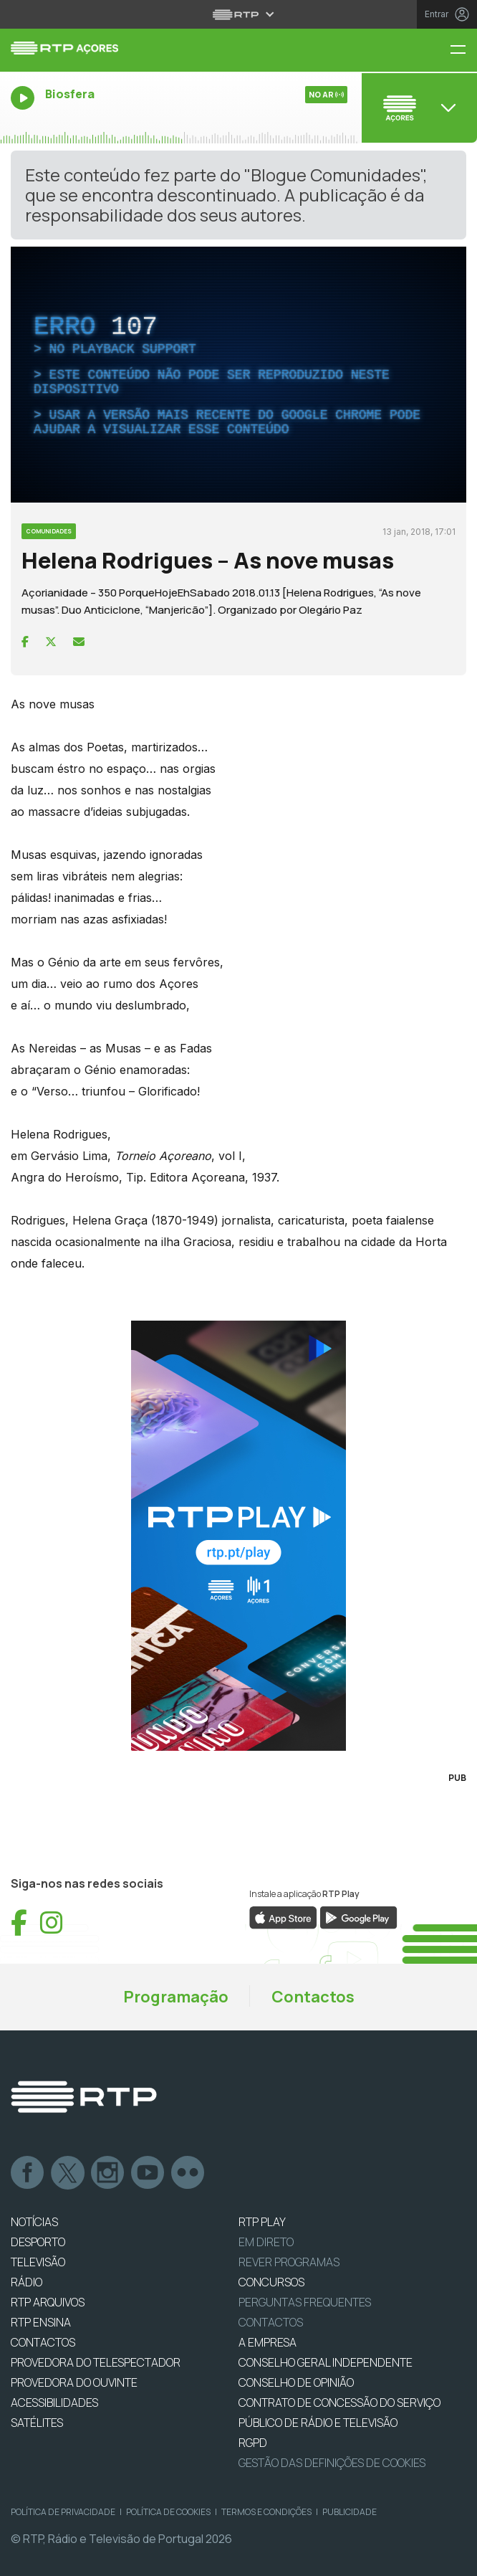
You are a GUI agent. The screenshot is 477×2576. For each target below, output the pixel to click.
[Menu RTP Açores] (463, 50)
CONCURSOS (271, 2282)
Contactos (313, 1996)
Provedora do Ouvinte (74, 2382)
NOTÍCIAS (34, 2222)
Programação (175, 1996)
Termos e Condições (266, 2512)
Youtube (148, 2173)
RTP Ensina (41, 2322)
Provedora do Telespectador (95, 2362)
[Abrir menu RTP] (239, 14)
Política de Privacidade (63, 2512)
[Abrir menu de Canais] (418, 107)
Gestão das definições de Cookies (331, 2463)
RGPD (252, 2443)
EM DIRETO (266, 2242)
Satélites (37, 2422)
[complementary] (238, 375)
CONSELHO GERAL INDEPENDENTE (325, 2362)
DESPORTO (38, 2242)
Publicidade (349, 2512)
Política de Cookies (168, 2512)
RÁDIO (26, 2282)
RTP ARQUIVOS (48, 2302)
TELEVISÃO (38, 2262)
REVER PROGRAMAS (288, 2262)
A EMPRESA (267, 2342)
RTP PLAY (262, 2222)
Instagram (108, 2173)
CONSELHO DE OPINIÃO (296, 2382)
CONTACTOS (43, 2342)
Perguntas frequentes (304, 2302)
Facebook (28, 2173)
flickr (188, 2173)
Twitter (68, 2173)
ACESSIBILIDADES (54, 2402)
